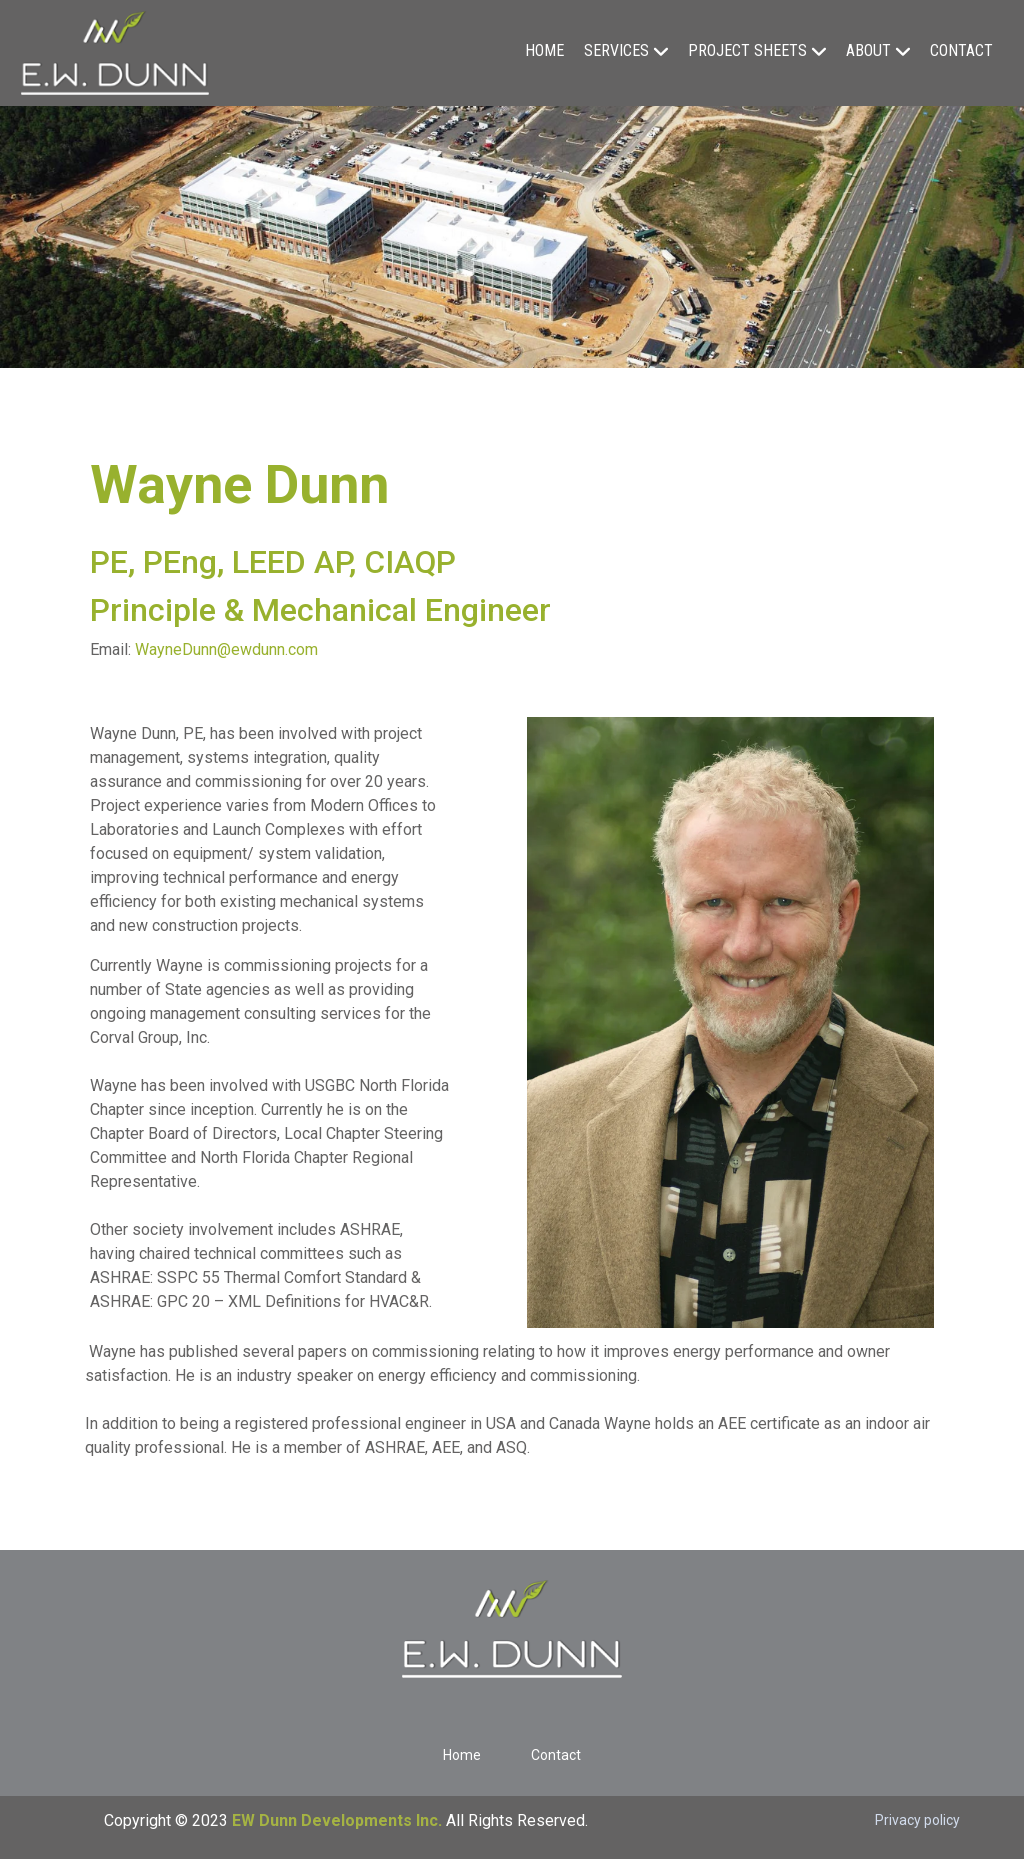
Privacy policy (917, 1820)
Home (544, 50)
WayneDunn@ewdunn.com (226, 649)
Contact (961, 50)
